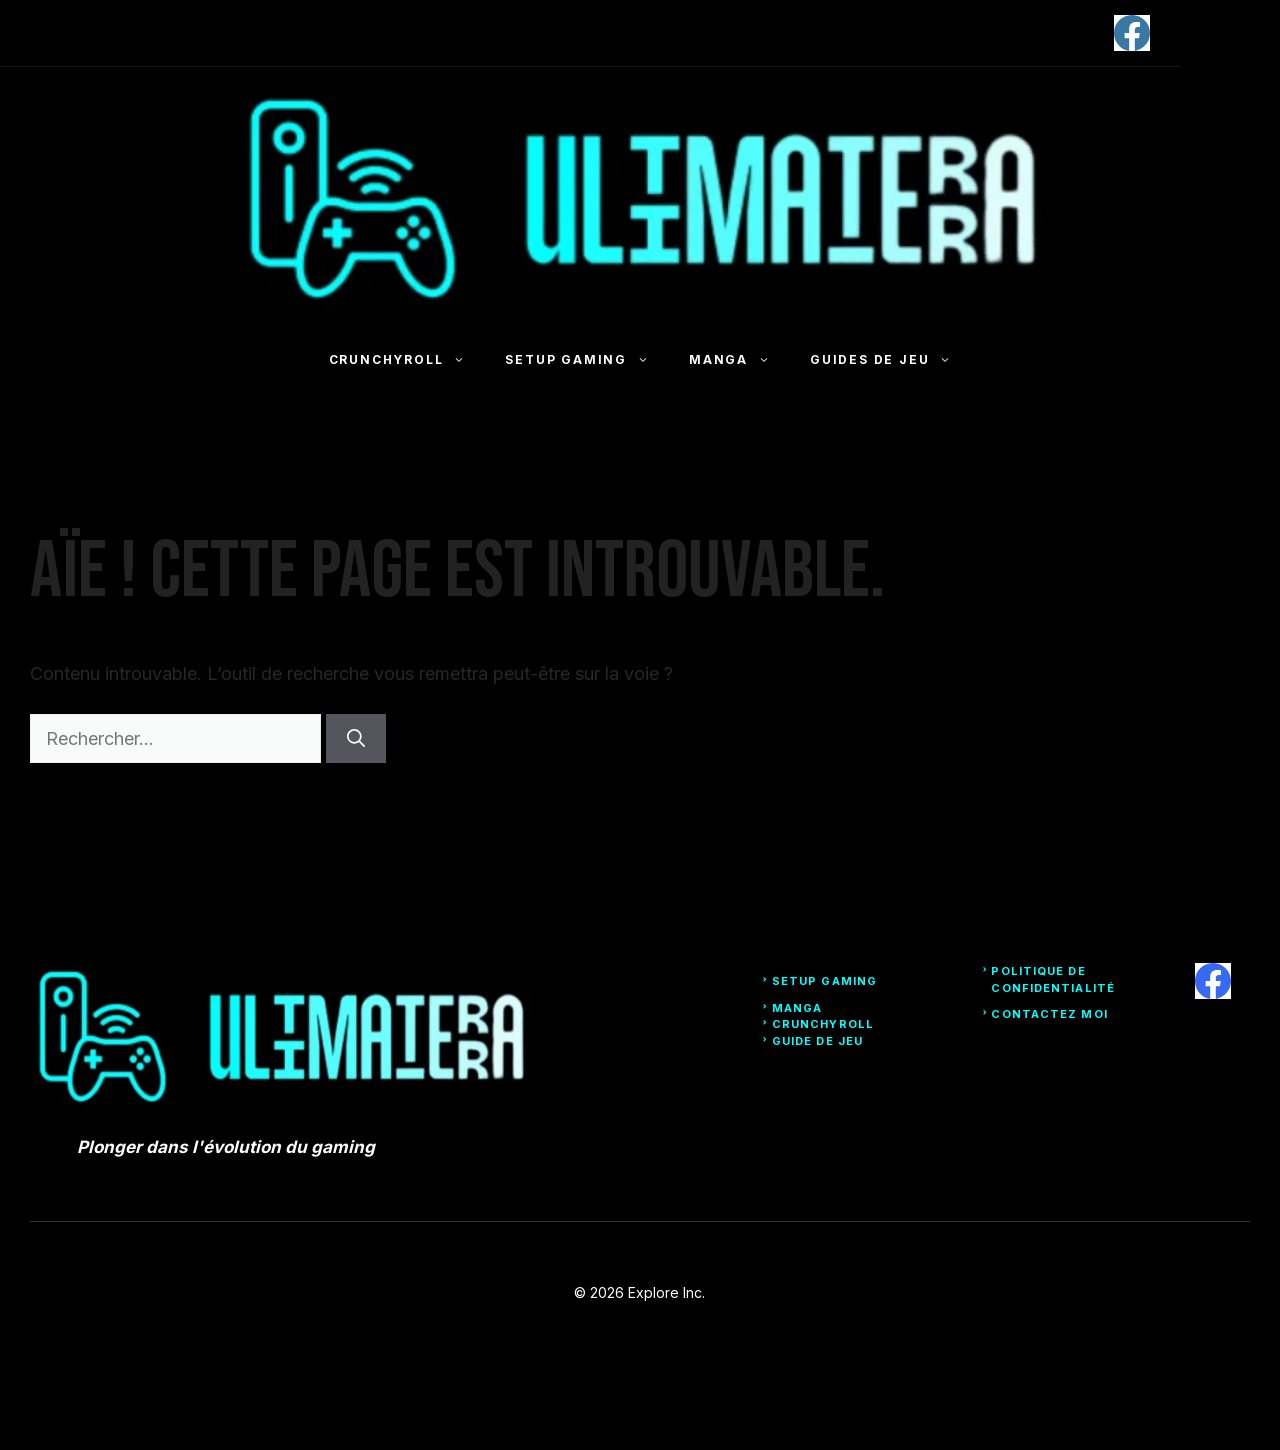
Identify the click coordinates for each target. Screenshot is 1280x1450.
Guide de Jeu (817, 1041)
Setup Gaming (587, 360)
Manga (739, 360)
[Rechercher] (356, 738)
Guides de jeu (890, 360)
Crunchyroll (407, 360)
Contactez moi (1049, 1014)
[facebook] (1132, 33)
